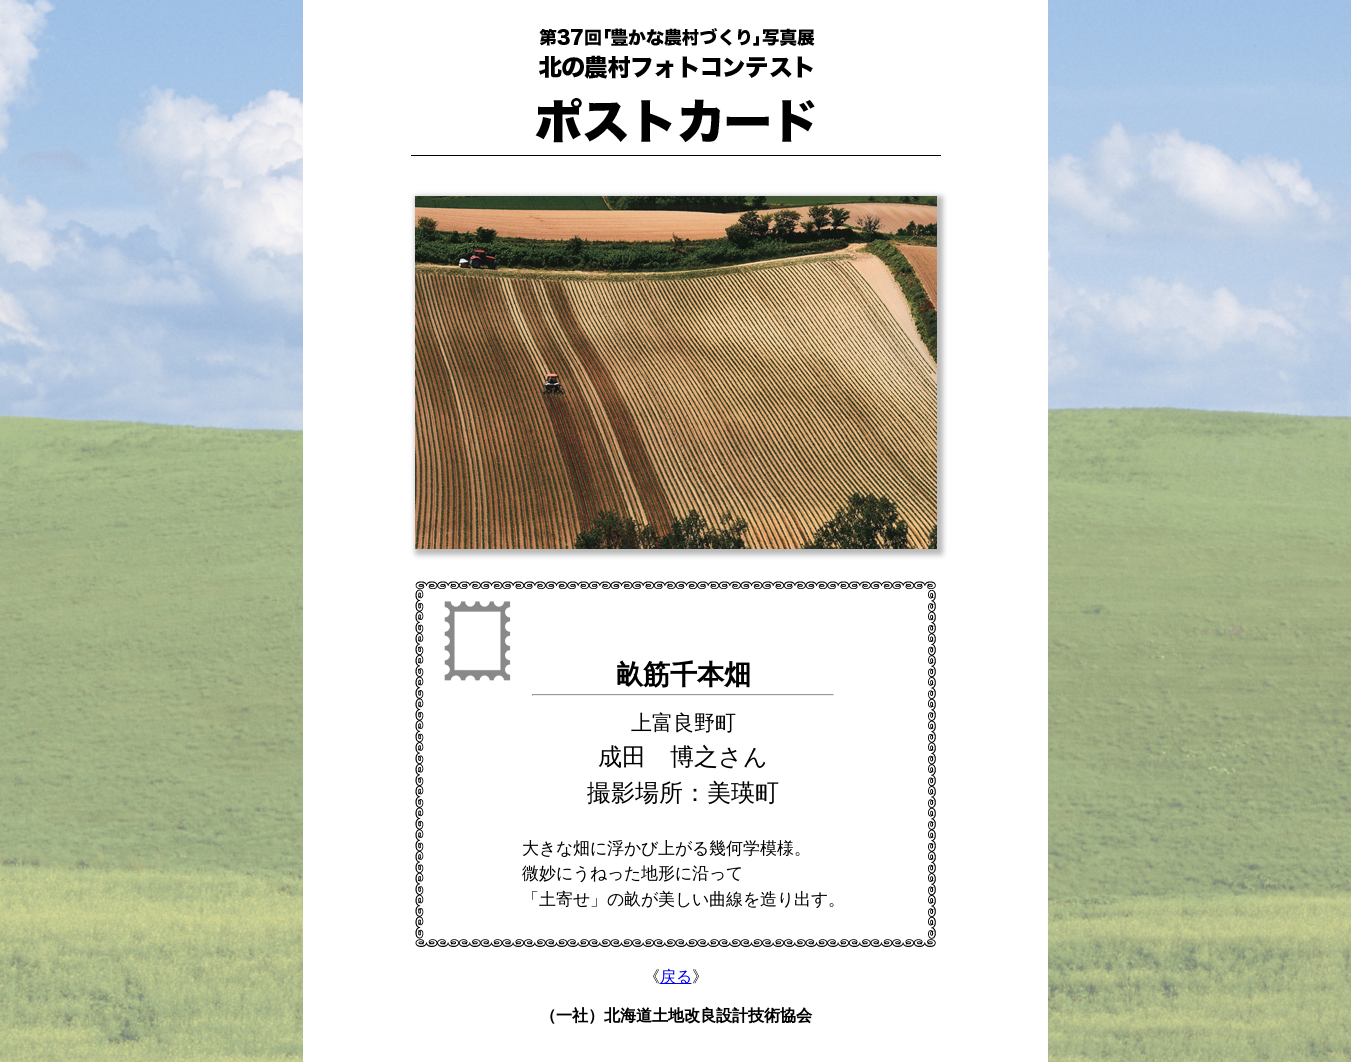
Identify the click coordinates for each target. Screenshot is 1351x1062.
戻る (676, 976)
